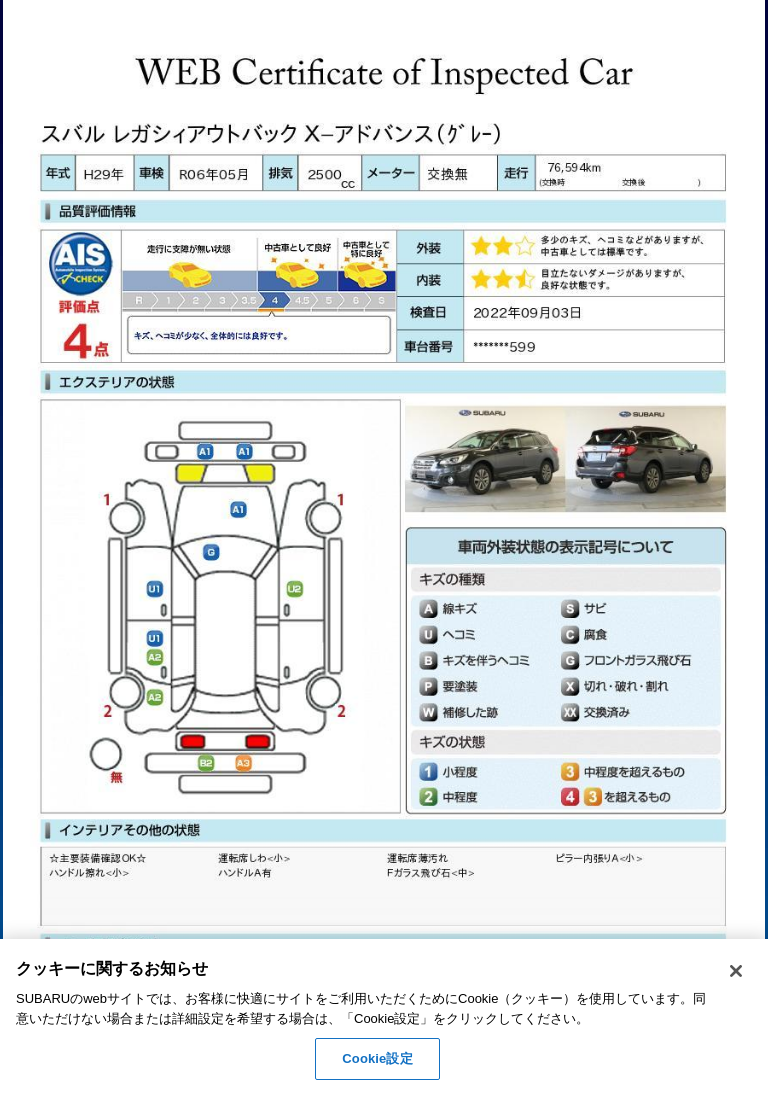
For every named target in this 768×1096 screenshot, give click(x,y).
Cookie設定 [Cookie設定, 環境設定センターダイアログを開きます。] (377, 1058)
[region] (384, 1017)
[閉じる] (736, 971)
